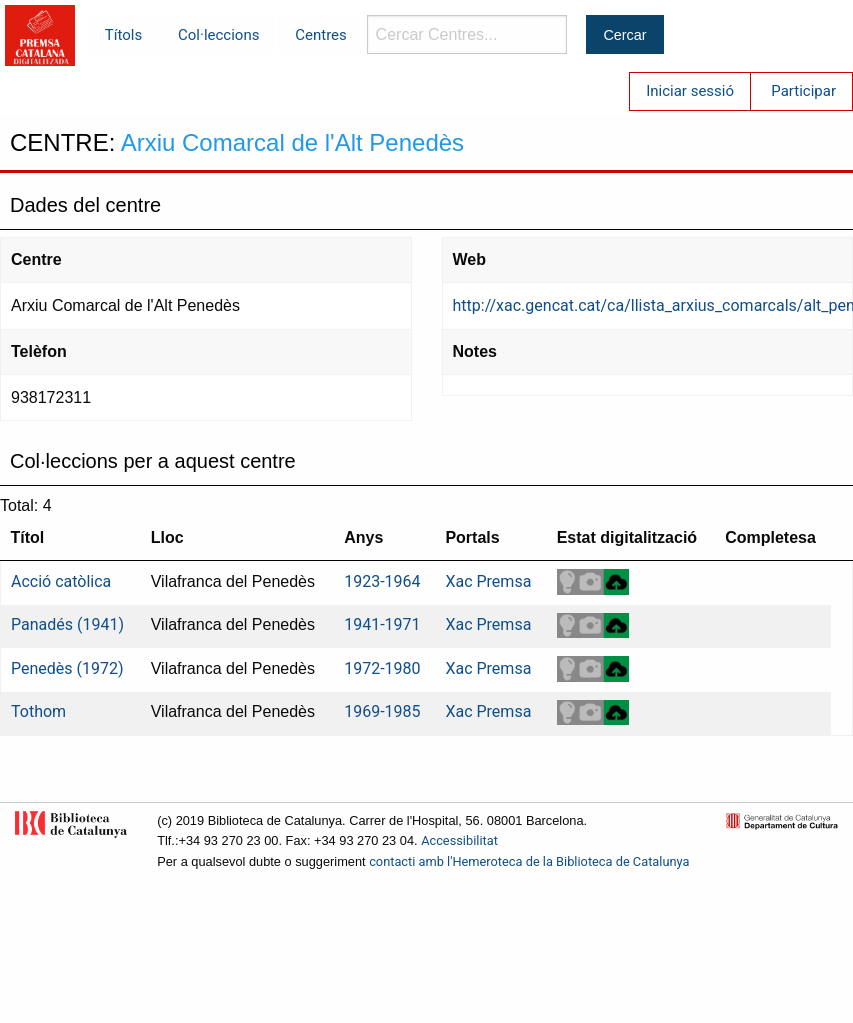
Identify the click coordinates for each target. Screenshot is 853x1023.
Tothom (38, 711)
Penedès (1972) (67, 668)
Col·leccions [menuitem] (218, 35)
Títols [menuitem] (123, 35)
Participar (803, 91)
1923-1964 (382, 581)
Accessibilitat (459, 840)
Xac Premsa (488, 581)
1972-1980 (382, 668)
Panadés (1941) (67, 624)
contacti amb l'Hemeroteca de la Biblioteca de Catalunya (529, 861)
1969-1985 (382, 711)
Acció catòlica (61, 581)
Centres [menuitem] (321, 35)
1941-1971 (382, 624)
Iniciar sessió (690, 91)
